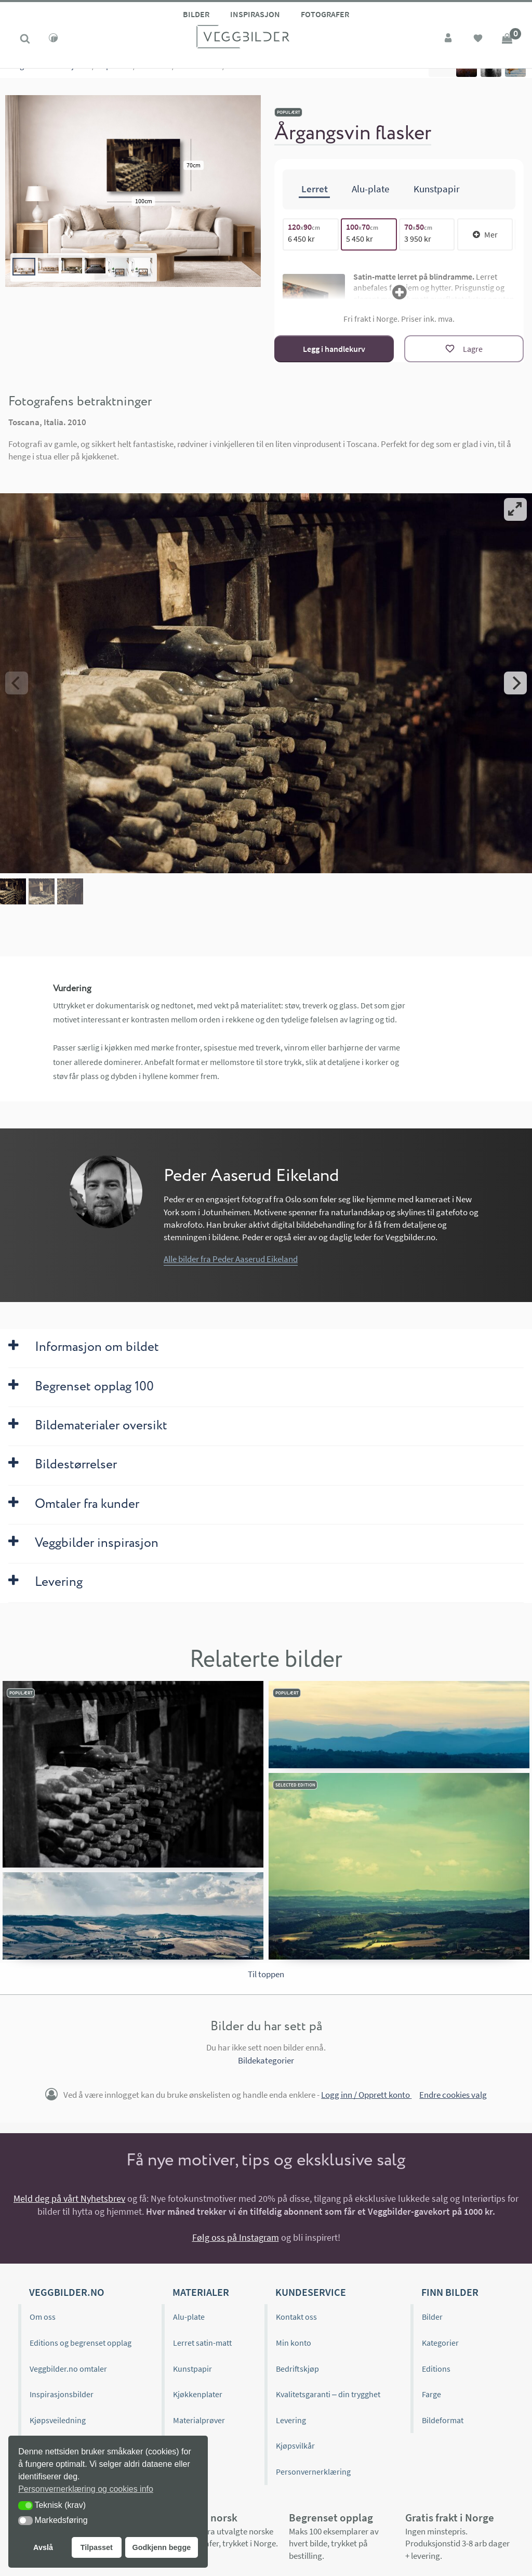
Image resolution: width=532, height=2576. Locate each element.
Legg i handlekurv (334, 349)
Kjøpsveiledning (58, 2420)
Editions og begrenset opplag (80, 2342)
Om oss (43, 2316)
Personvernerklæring (313, 2471)
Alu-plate (189, 2316)
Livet (162, 78)
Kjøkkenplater (197, 2394)
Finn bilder (449, 2291)
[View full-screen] (515, 509)
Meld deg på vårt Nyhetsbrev (69, 2198)
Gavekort (189, 2445)
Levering (291, 2420)
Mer (485, 234)
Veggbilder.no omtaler (68, 2368)
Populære (114, 78)
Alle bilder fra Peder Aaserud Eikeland (231, 1259)
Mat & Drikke (199, 78)
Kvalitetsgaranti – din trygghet (328, 2394)
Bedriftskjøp (297, 2368)
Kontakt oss (296, 2316)
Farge (431, 2394)
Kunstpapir (192, 2368)
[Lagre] (464, 348)
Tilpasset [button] (97, 2547)
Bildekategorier (266, 2060)
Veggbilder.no (66, 2291)
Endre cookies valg (453, 2094)
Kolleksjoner (68, 78)
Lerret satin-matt (202, 2342)
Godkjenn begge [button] (161, 2547)
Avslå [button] (43, 2547)
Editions (436, 2368)
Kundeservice (310, 2291)
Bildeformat (442, 2420)
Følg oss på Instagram (235, 2237)
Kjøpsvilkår (295, 2445)
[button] (25, 2505)
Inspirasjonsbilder (62, 2394)
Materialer (200, 2291)
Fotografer (325, 14)
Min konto (293, 2342)
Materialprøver (199, 2420)
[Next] (515, 683)
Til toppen (266, 1974)
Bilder (196, 14)
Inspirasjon (255, 14)
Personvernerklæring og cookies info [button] (85, 2489)
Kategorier (22, 78)
